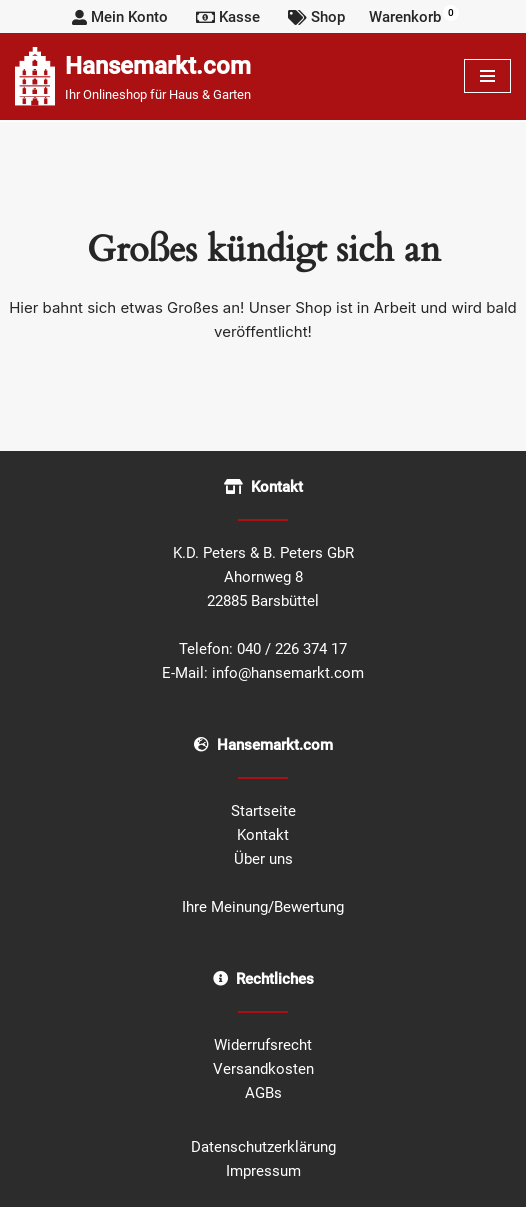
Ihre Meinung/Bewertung (263, 907)
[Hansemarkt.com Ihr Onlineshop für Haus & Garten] (133, 76)
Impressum (263, 1171)
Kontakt (263, 835)
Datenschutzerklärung (263, 1147)
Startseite (263, 811)
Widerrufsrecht (263, 1045)
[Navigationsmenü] (487, 76)
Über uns (263, 859)
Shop (316, 17)
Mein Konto (120, 17)
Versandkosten (263, 1069)
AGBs (263, 1093)
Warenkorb (414, 15)
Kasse (228, 17)
